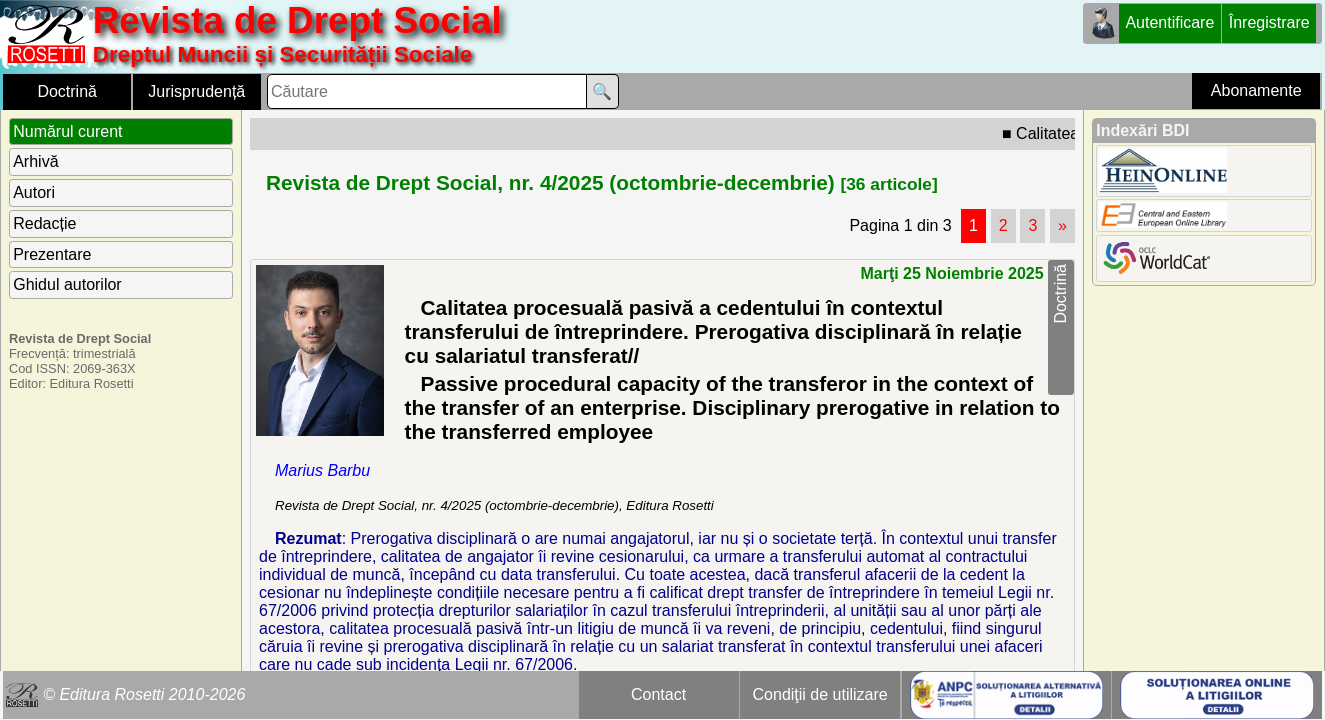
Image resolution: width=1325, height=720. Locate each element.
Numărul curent (67, 131)
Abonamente (1256, 90)
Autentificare (1169, 22)
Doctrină (67, 91)
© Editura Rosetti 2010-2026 (144, 694)
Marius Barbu (322, 470)
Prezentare (52, 254)
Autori (34, 192)
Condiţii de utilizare (820, 694)
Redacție (44, 223)
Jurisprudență (196, 91)
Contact (658, 694)
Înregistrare (1269, 22)
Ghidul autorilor (67, 284)
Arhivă (35, 161)
